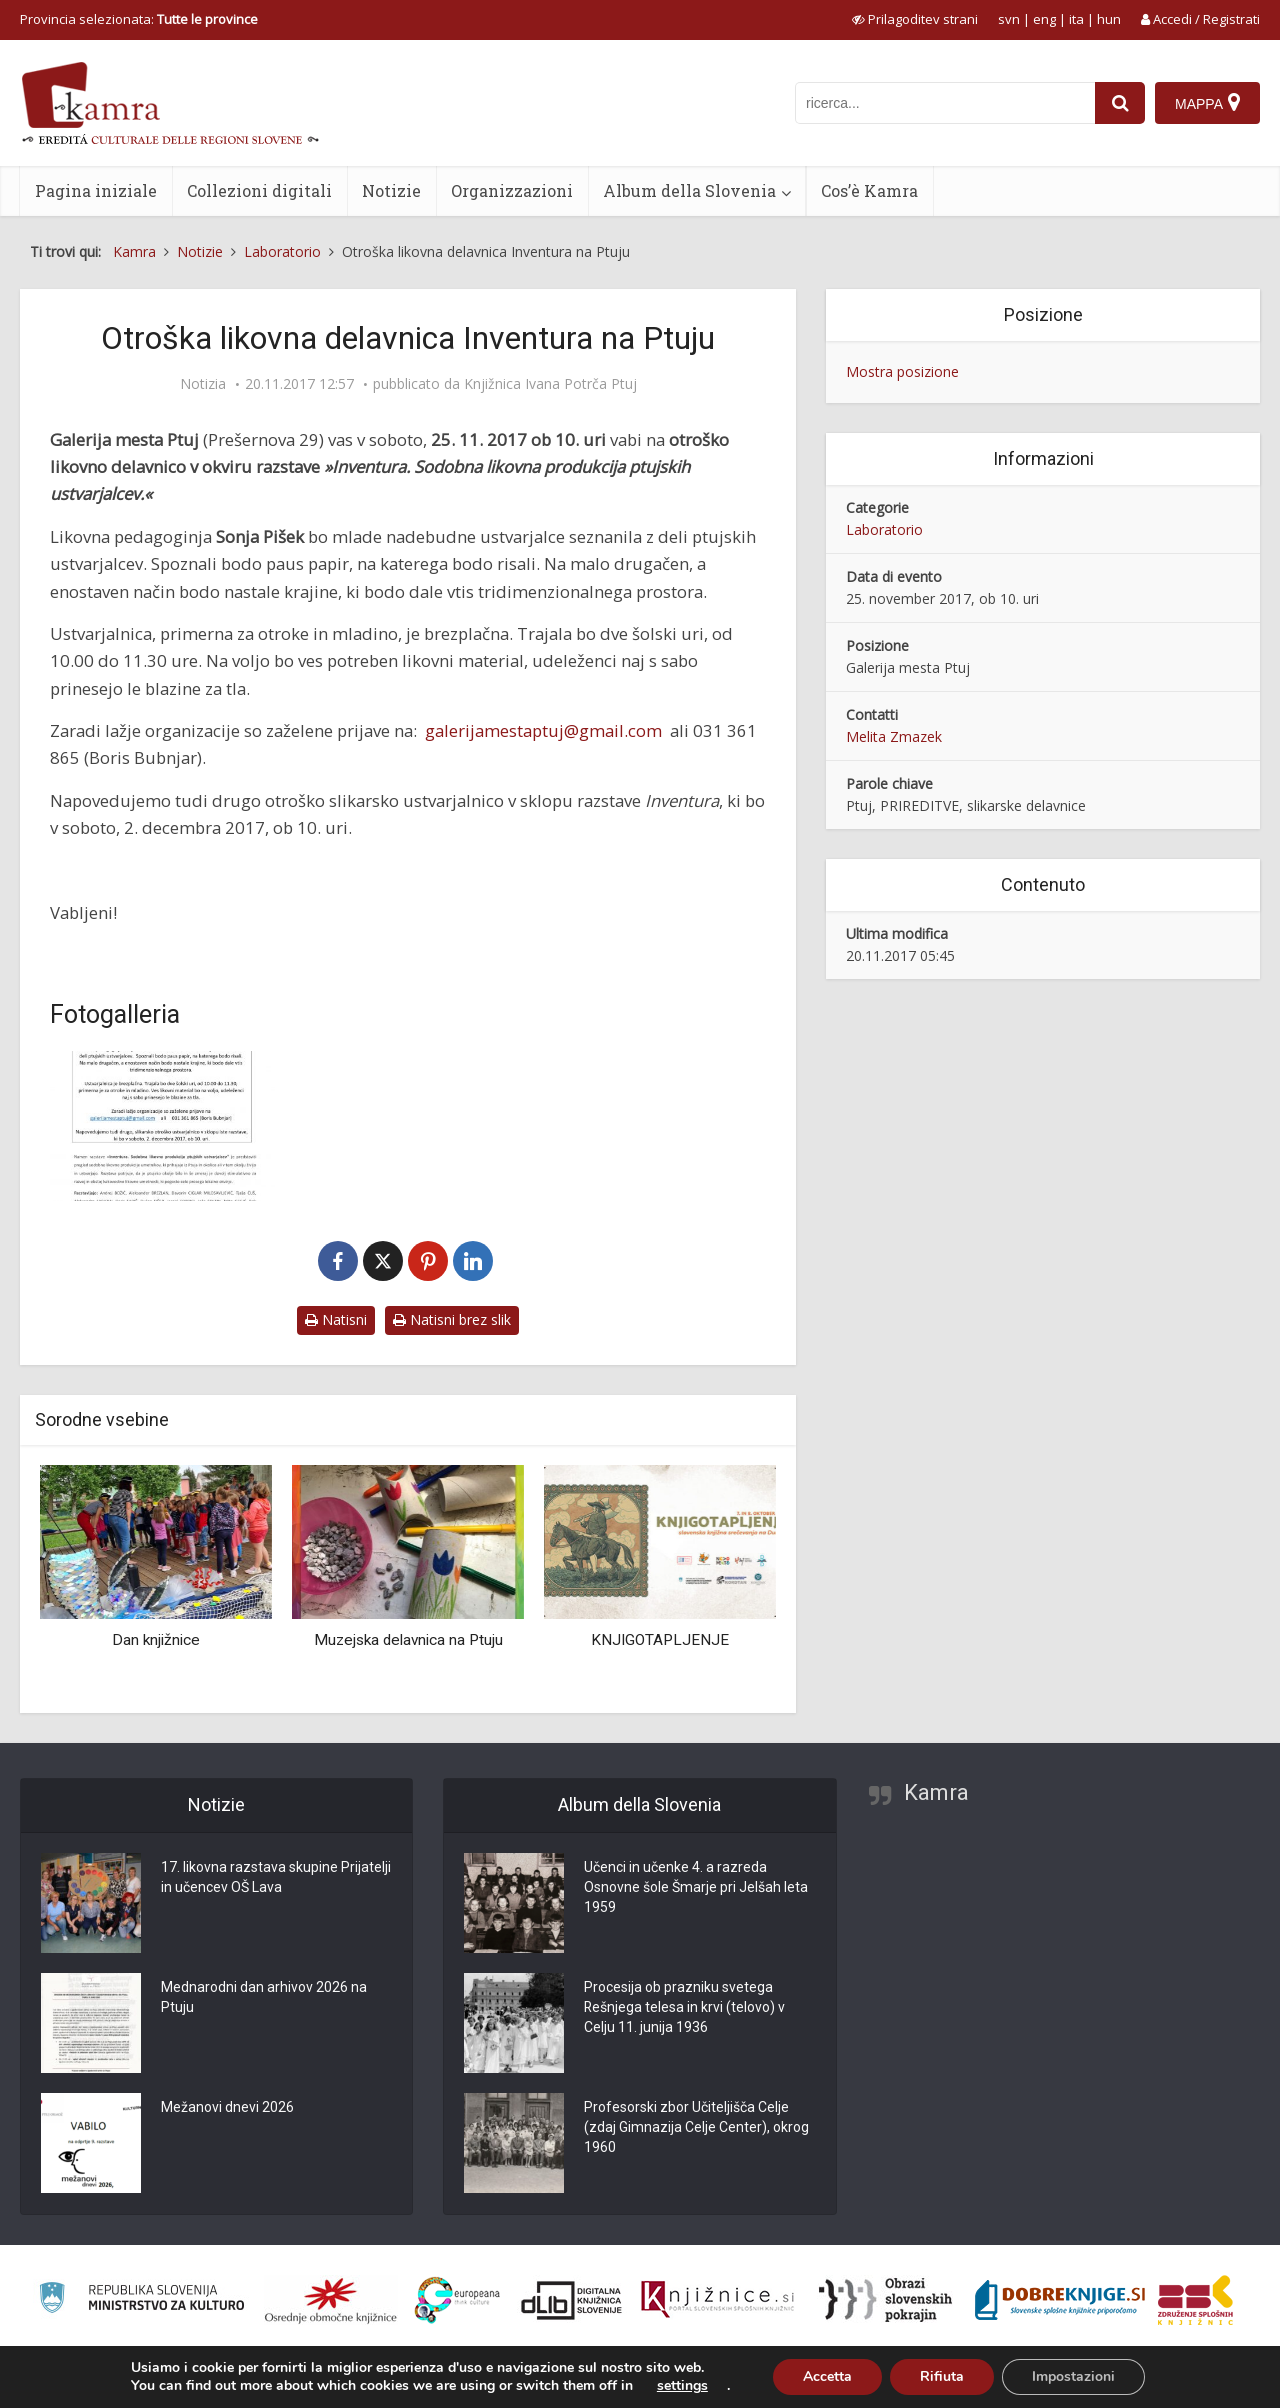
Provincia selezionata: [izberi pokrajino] (139, 19)
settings (682, 2386)
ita (1076, 19)
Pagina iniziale (96, 190)
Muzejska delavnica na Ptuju (408, 1640)
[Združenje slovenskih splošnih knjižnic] (717, 2300)
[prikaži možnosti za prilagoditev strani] (915, 19)
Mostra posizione (902, 371)
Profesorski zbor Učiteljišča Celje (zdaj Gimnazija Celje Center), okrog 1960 (696, 2128)
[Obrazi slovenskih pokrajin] (885, 2300)
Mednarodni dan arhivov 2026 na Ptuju (264, 1998)
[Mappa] (1207, 103)
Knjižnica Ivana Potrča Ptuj (550, 384)
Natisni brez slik (452, 1319)
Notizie (391, 190)
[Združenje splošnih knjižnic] (1195, 2300)
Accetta (827, 2376)
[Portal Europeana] (457, 2300)
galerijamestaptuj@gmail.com (543, 730)
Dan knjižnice (156, 1640)
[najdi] (1120, 103)
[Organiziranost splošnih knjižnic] (331, 2300)
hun (1109, 19)
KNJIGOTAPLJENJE (660, 1640)
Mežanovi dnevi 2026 (227, 2108)
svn (1009, 19)
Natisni (336, 1319)
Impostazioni (1073, 2376)
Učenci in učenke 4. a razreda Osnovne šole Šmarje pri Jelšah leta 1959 (696, 1888)
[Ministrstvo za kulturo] (141, 2300)
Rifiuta (942, 2376)
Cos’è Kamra (869, 190)
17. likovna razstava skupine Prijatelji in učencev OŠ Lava (276, 1878)
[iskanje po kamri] (945, 103)
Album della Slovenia (689, 190)
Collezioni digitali (259, 190)
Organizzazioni (512, 190)
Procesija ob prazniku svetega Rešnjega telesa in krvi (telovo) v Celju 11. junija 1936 (685, 2008)
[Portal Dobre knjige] (1060, 2300)
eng (1044, 19)
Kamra (936, 1792)
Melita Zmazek (894, 736)
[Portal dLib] (572, 2300)
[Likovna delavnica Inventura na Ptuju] (162, 1126)
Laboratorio (884, 529)
